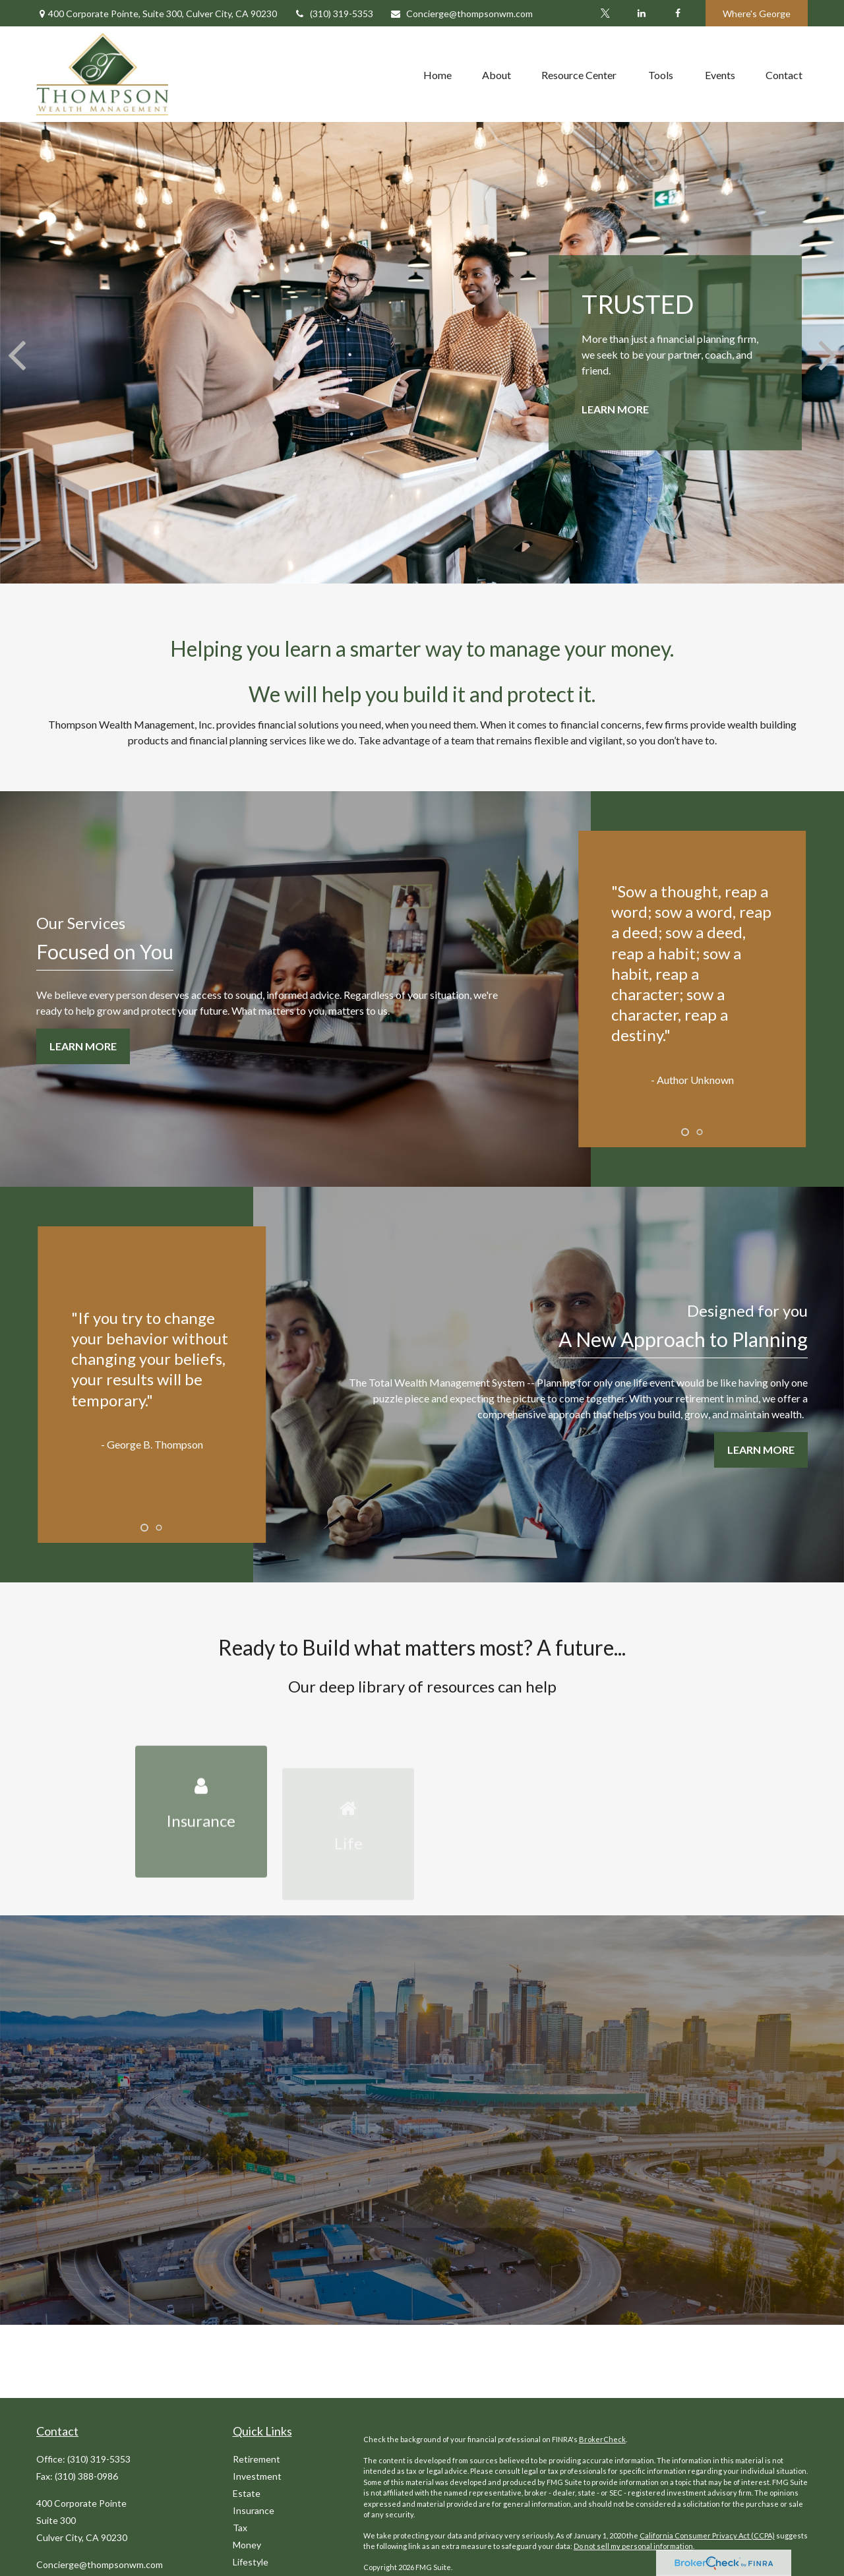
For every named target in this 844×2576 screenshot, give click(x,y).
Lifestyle (250, 2561)
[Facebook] (677, 13)
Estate (246, 2493)
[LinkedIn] (641, 13)
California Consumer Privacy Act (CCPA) (707, 2535)
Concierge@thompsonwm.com (461, 13)
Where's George (757, 13)
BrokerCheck (602, 2439)
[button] (437, 74)
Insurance (253, 2510)
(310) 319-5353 (333, 13)
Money (247, 2544)
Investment (257, 2476)
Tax (240, 2527)
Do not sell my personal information (633, 2546)
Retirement (256, 2459)
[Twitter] (605, 13)
